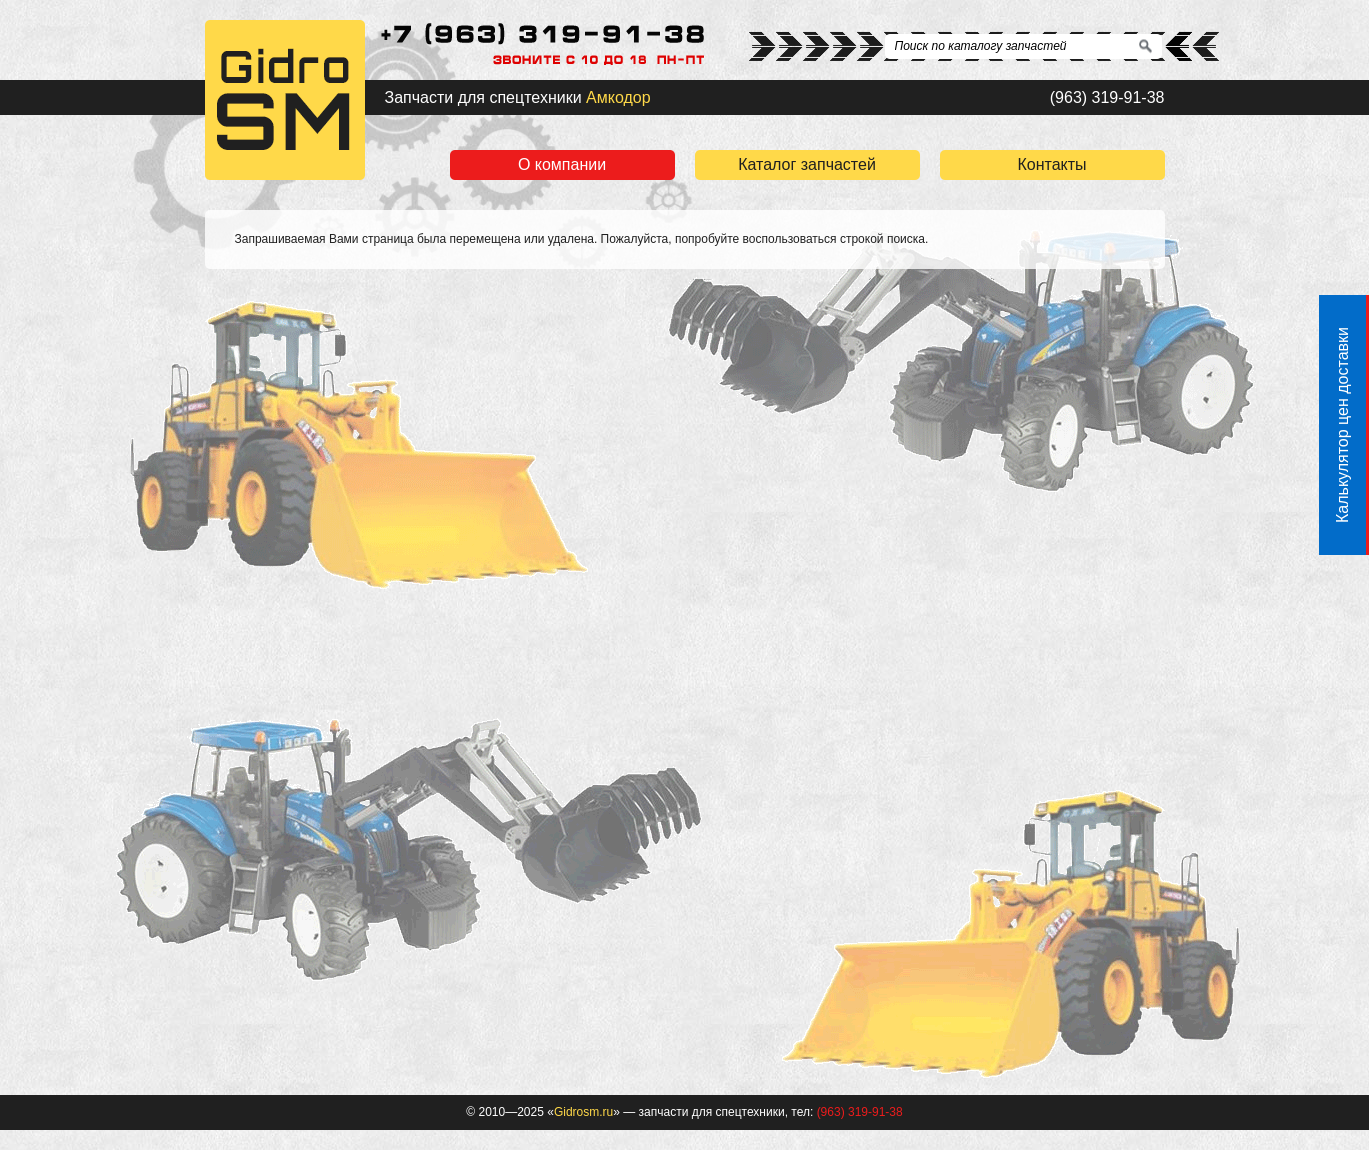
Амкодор (618, 97)
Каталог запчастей (807, 164)
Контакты (1051, 164)
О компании (562, 164)
